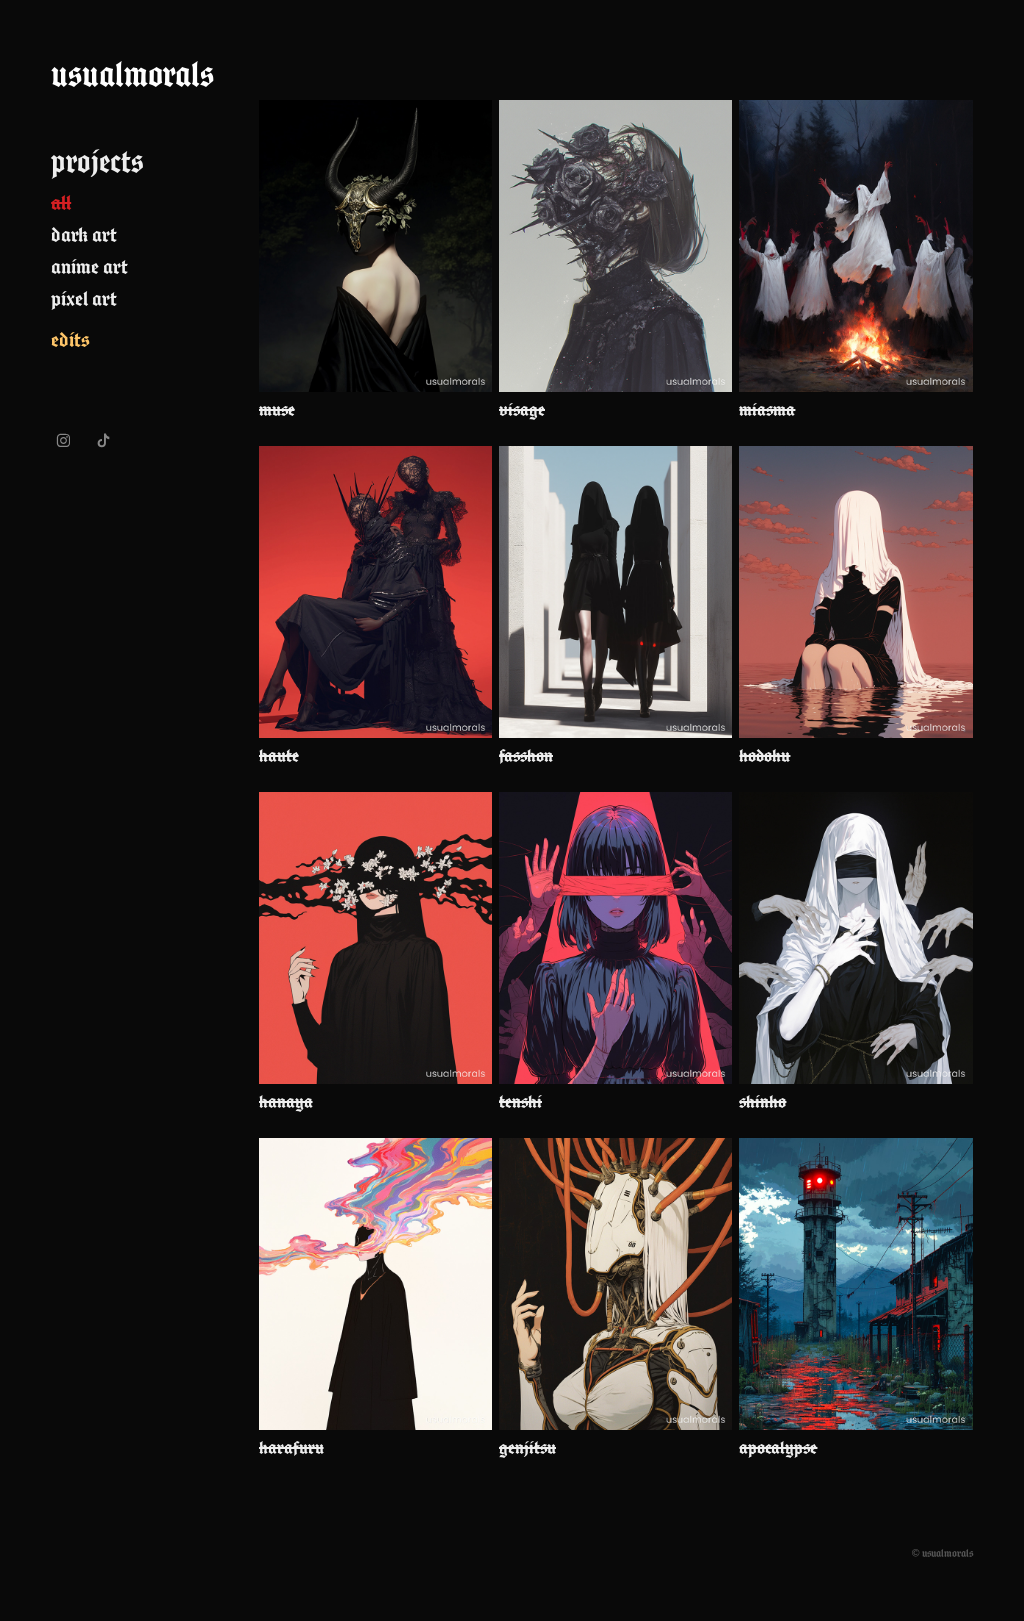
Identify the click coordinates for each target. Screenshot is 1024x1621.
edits (70, 339)
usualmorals (132, 73)
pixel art (84, 298)
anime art (89, 266)
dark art (84, 234)
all (61, 202)
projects (97, 161)
